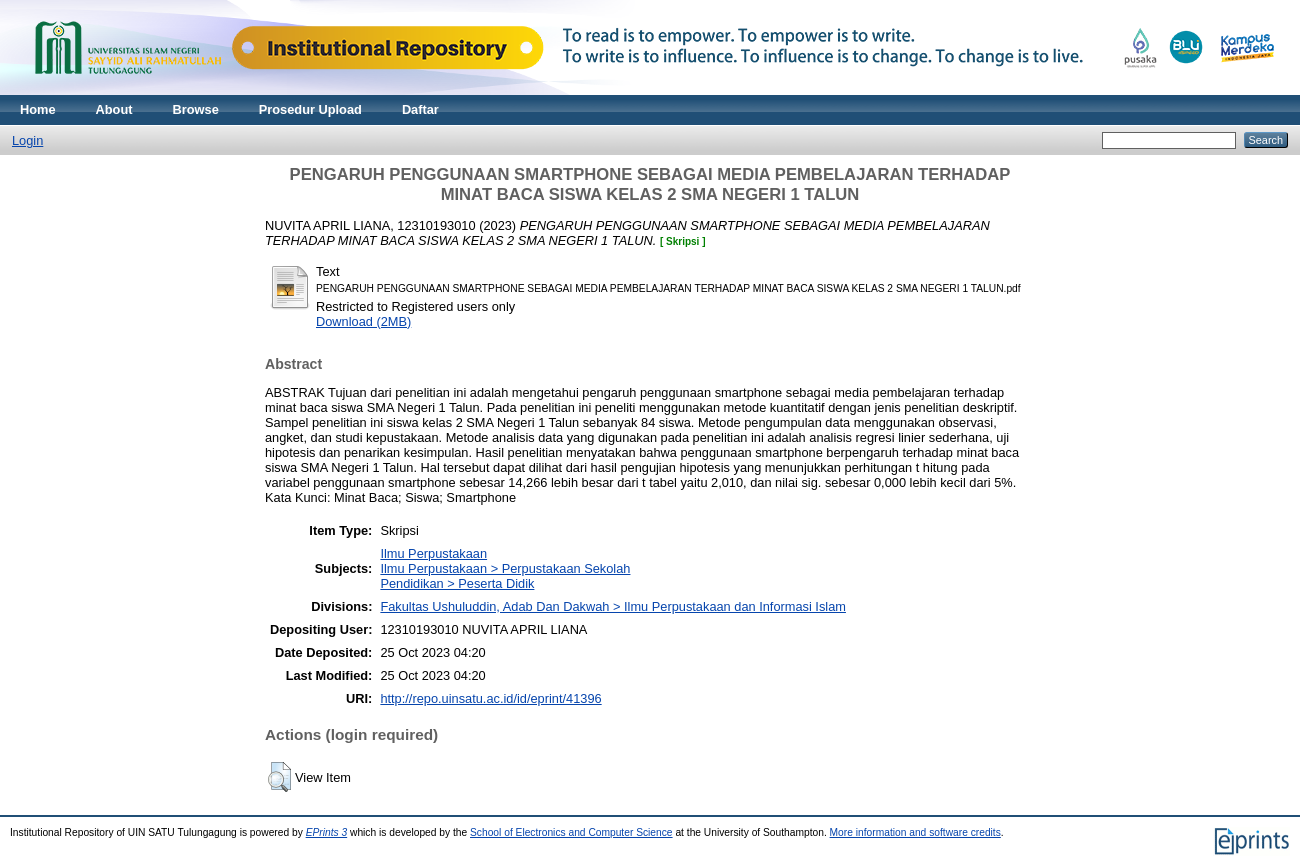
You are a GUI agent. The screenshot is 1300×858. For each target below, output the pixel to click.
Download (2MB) (363, 321)
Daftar (420, 109)
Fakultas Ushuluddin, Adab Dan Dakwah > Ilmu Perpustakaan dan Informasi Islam (613, 606)
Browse (196, 109)
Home (38, 109)
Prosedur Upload (310, 109)
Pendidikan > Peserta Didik (457, 583)
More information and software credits (915, 832)
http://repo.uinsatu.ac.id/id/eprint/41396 (490, 698)
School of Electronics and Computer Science (571, 832)
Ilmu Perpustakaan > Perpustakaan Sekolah (505, 568)
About (114, 109)
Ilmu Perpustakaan (433, 553)
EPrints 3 (327, 832)
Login (27, 140)
